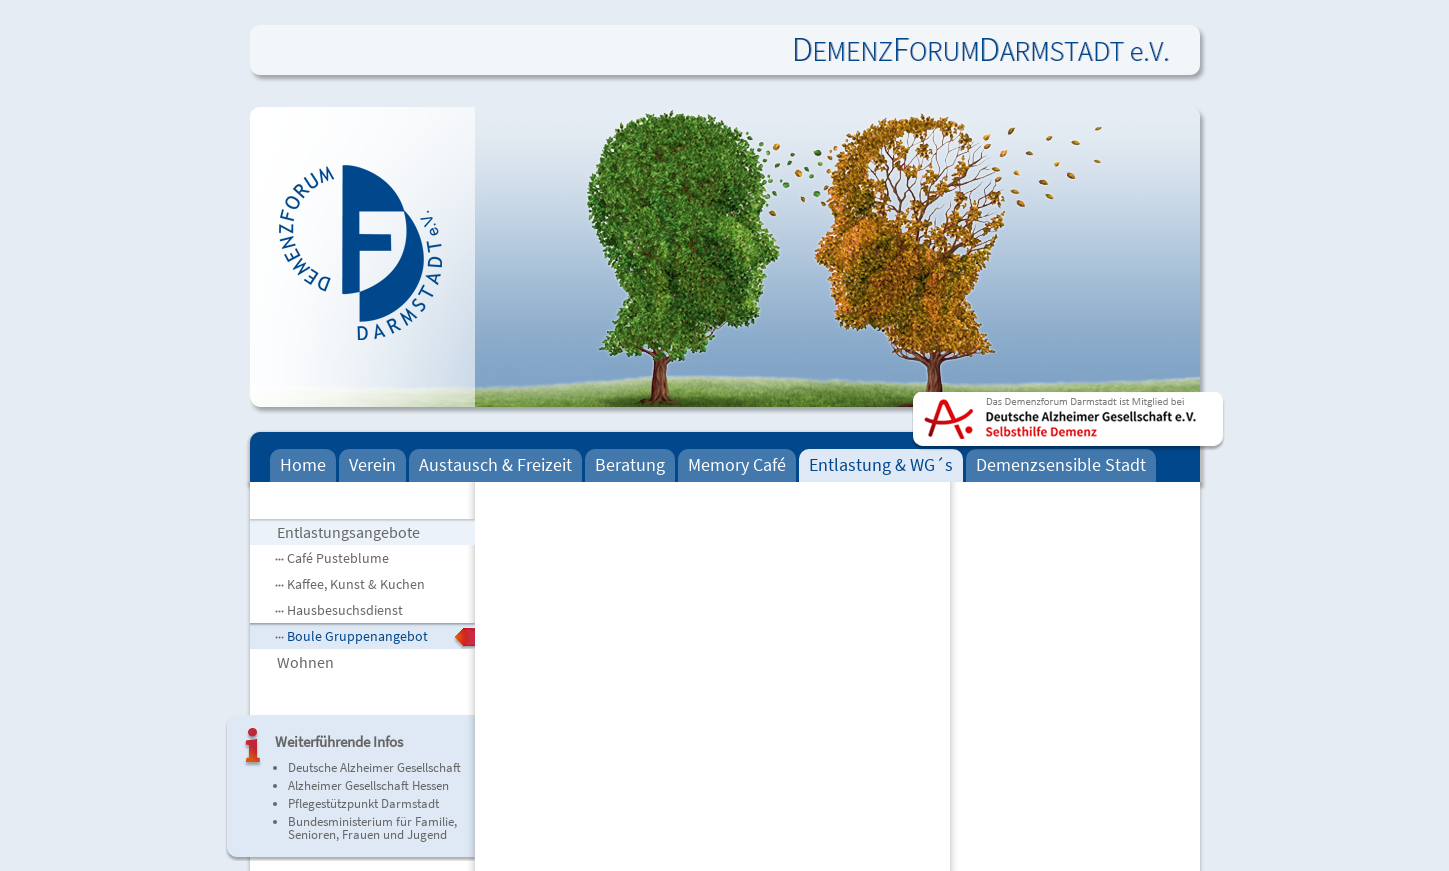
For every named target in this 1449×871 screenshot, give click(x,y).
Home (303, 464)
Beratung (630, 464)
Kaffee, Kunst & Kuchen (356, 584)
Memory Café (737, 464)
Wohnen (305, 662)
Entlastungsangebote (348, 532)
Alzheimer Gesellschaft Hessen (368, 785)
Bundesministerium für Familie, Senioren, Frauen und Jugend (372, 828)
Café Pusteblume (338, 558)
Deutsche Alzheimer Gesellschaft (374, 767)
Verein (372, 464)
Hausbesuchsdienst (345, 610)
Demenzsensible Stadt (1061, 464)
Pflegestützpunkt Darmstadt (363, 803)
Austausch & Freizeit (495, 464)
